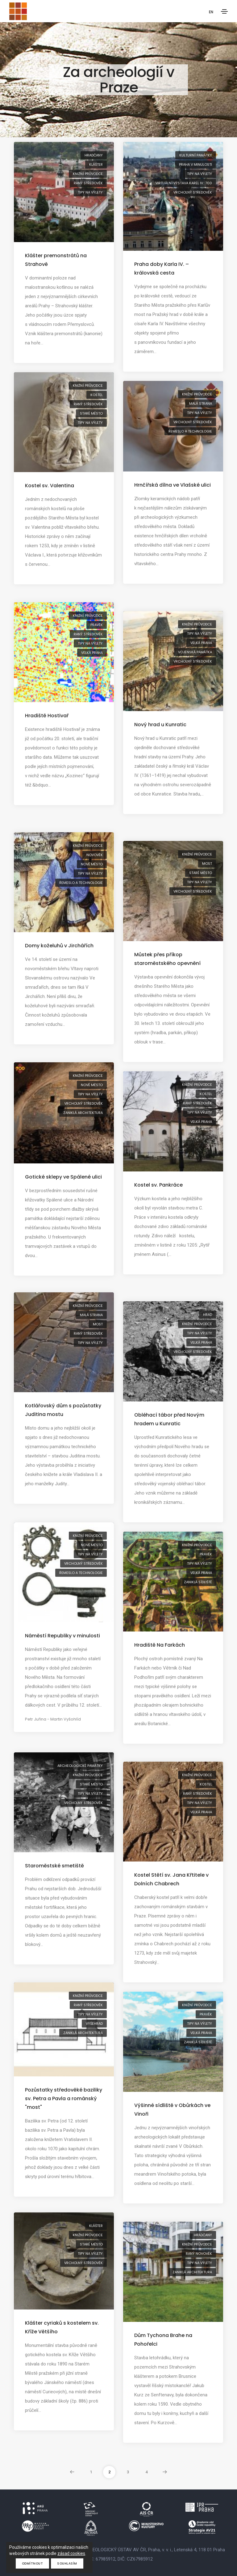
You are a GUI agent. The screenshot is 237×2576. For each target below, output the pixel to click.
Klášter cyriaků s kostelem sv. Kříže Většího (62, 2327)
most (207, 863)
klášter (96, 164)
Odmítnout (32, 2563)
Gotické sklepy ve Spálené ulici (63, 1176)
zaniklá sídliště (198, 1582)
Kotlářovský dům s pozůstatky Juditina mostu (63, 1410)
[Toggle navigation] (224, 11)
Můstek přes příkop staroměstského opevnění (167, 959)
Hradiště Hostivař (47, 715)
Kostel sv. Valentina (49, 485)
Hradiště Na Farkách (159, 1644)
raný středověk (88, 183)
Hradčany (94, 155)
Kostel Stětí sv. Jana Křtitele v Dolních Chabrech (171, 1879)
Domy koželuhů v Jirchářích (59, 945)
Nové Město (92, 864)
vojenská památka (195, 652)
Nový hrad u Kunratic (160, 724)
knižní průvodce (88, 173)
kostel (96, 394)
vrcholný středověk (192, 192)
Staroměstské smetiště (54, 1865)
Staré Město (91, 413)
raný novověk (199, 2253)
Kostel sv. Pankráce (158, 1184)
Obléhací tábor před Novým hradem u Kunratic (169, 1419)
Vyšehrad (94, 2023)
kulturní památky (195, 155)
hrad (207, 1314)
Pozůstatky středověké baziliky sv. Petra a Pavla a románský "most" (63, 2098)
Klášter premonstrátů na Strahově (56, 260)
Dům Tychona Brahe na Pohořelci (163, 2340)
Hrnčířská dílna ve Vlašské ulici (172, 484)
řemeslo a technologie (190, 431)
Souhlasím (67, 2563)
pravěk (96, 624)
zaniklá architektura (83, 1112)
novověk (94, 854)
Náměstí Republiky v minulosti (62, 1635)
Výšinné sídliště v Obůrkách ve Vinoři (172, 2110)
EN (211, 12)
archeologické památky (80, 1765)
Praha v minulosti (195, 164)
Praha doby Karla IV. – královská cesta (161, 268)
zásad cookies (71, 2553)
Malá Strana (200, 403)
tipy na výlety (90, 192)
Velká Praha (92, 652)
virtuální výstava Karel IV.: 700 (184, 183)
